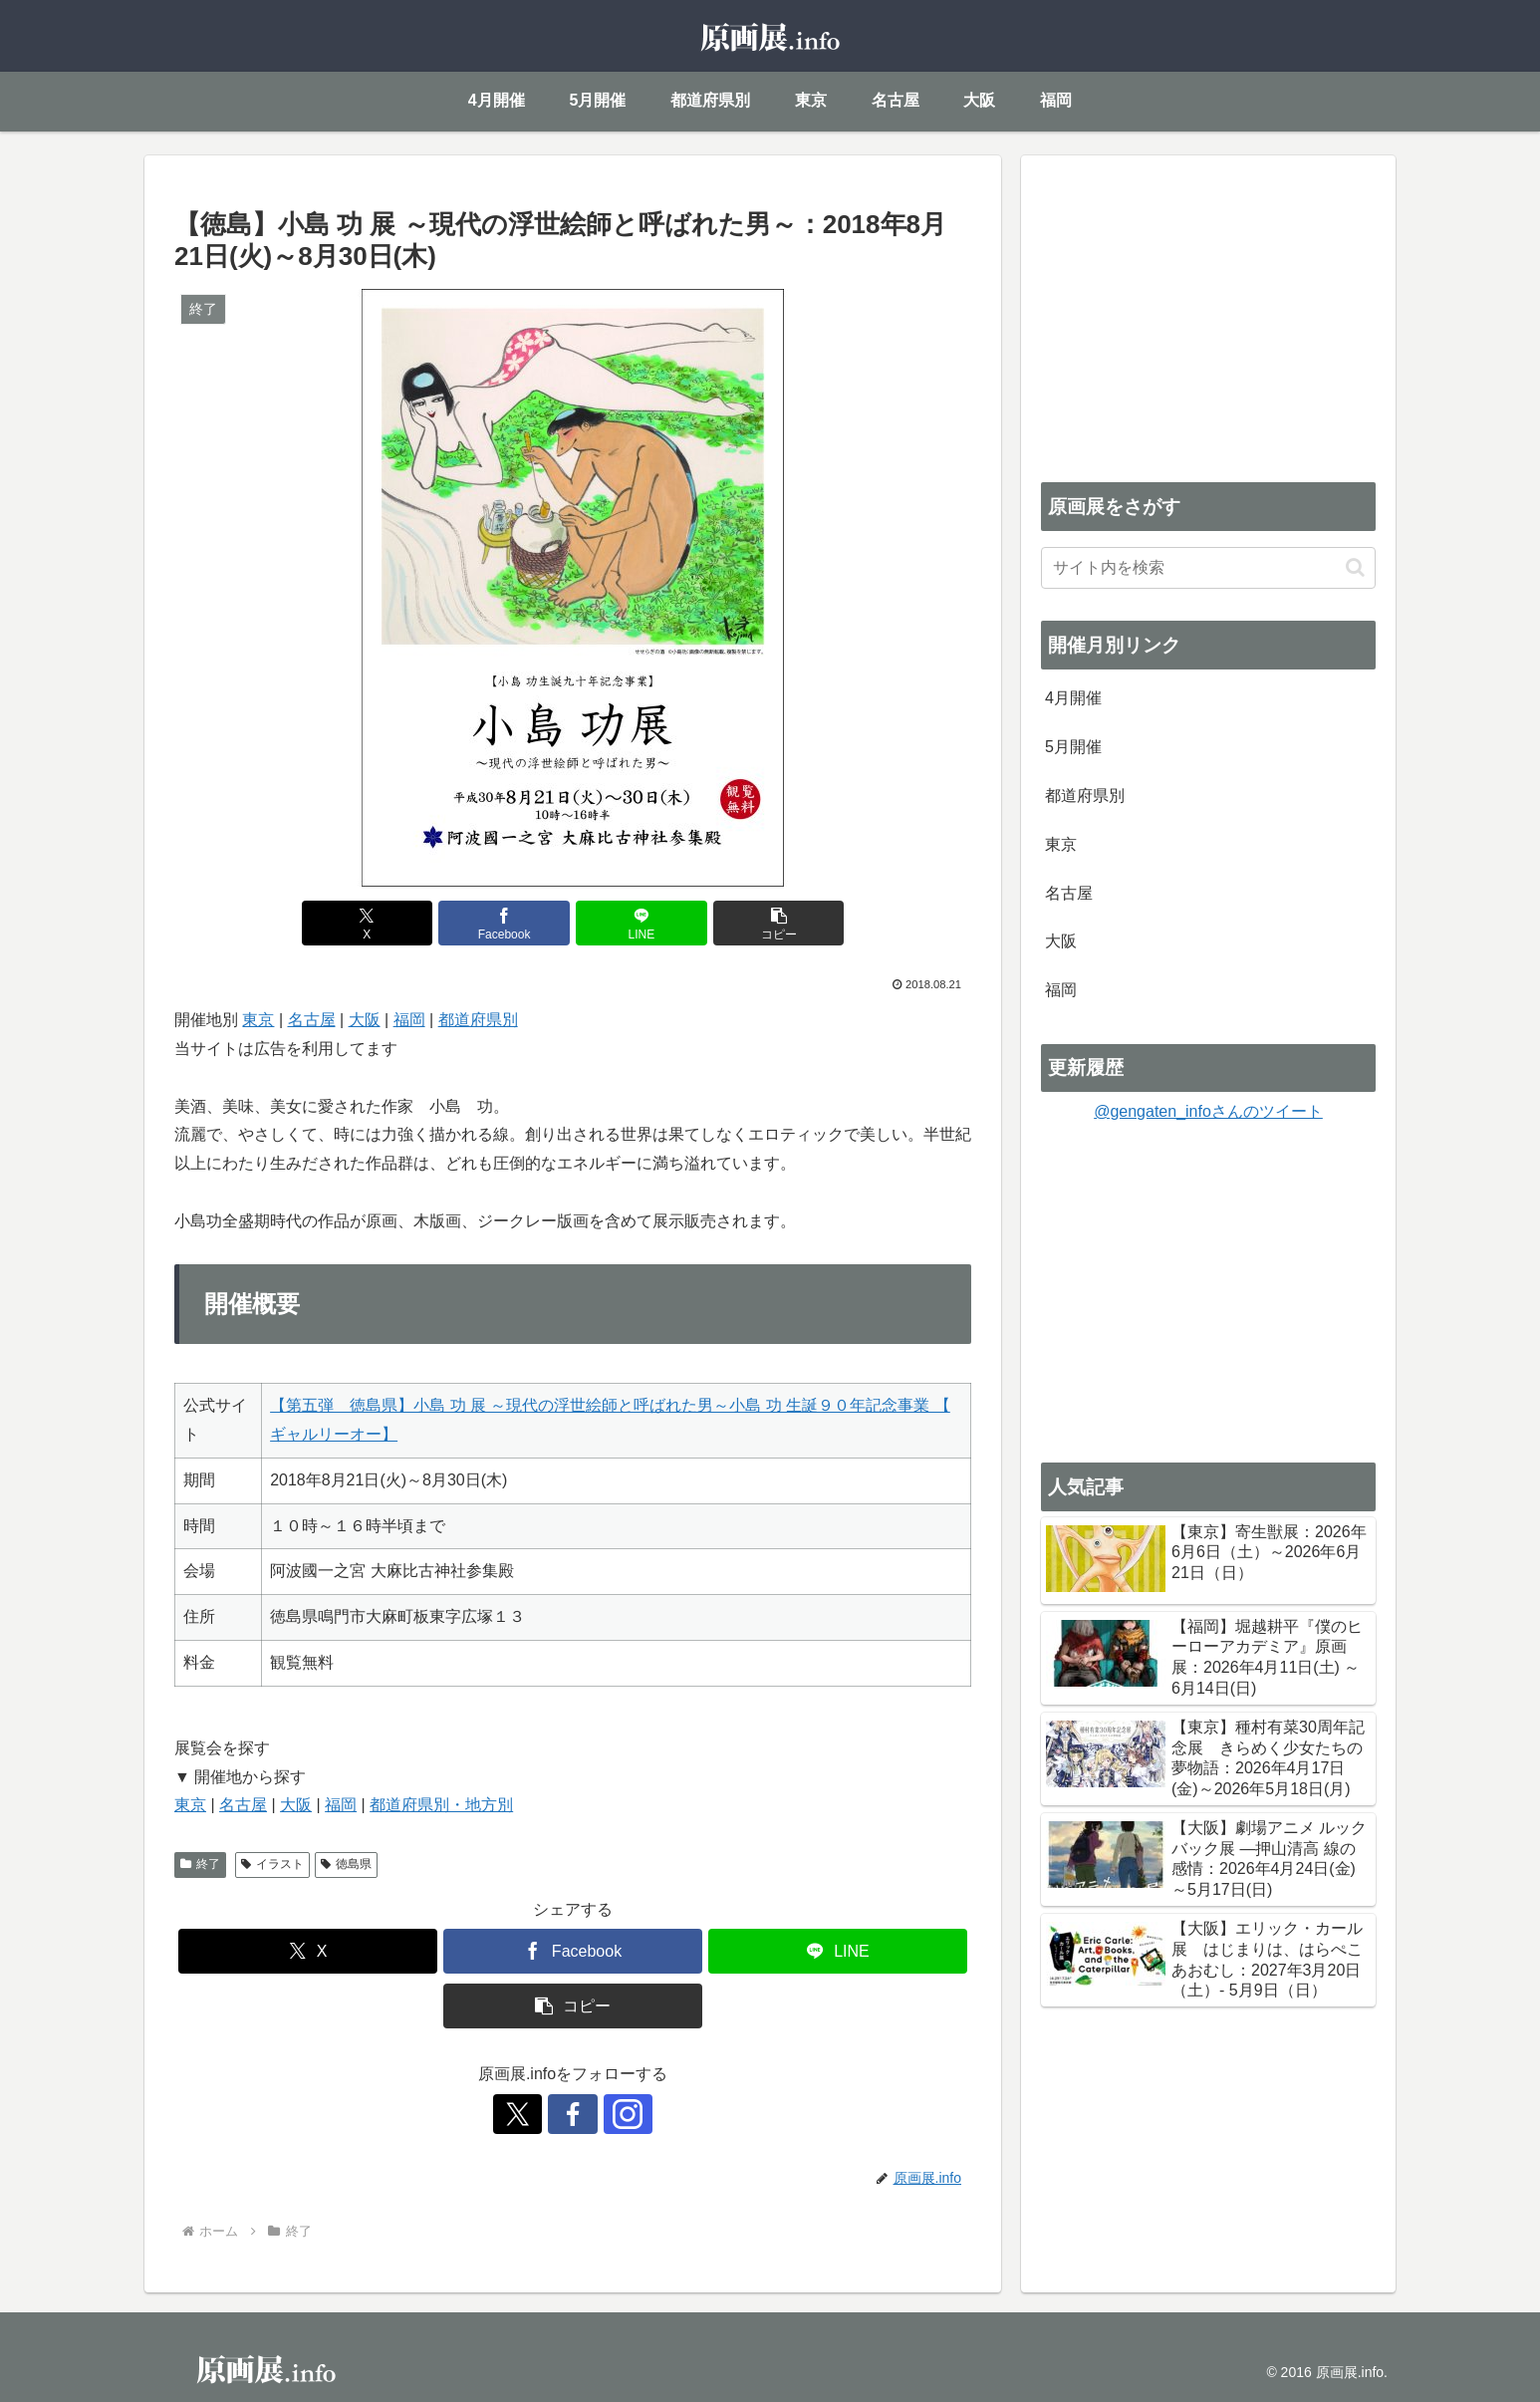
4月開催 (1073, 697)
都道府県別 (478, 1019)
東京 (258, 1019)
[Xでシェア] (371, 923)
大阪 (365, 1019)
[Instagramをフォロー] (619, 2114)
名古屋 (312, 1019)
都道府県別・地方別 (441, 1804)
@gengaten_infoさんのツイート (1208, 1111)
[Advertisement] (1208, 314)
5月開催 (1073, 746)
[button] (774, 923)
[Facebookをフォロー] (573, 2114)
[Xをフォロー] (527, 2114)
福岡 (409, 1019)
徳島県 (346, 1864)
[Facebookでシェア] (506, 923)
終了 (200, 1864)
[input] (1208, 568)
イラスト (272, 1864)
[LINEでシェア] (639, 923)
